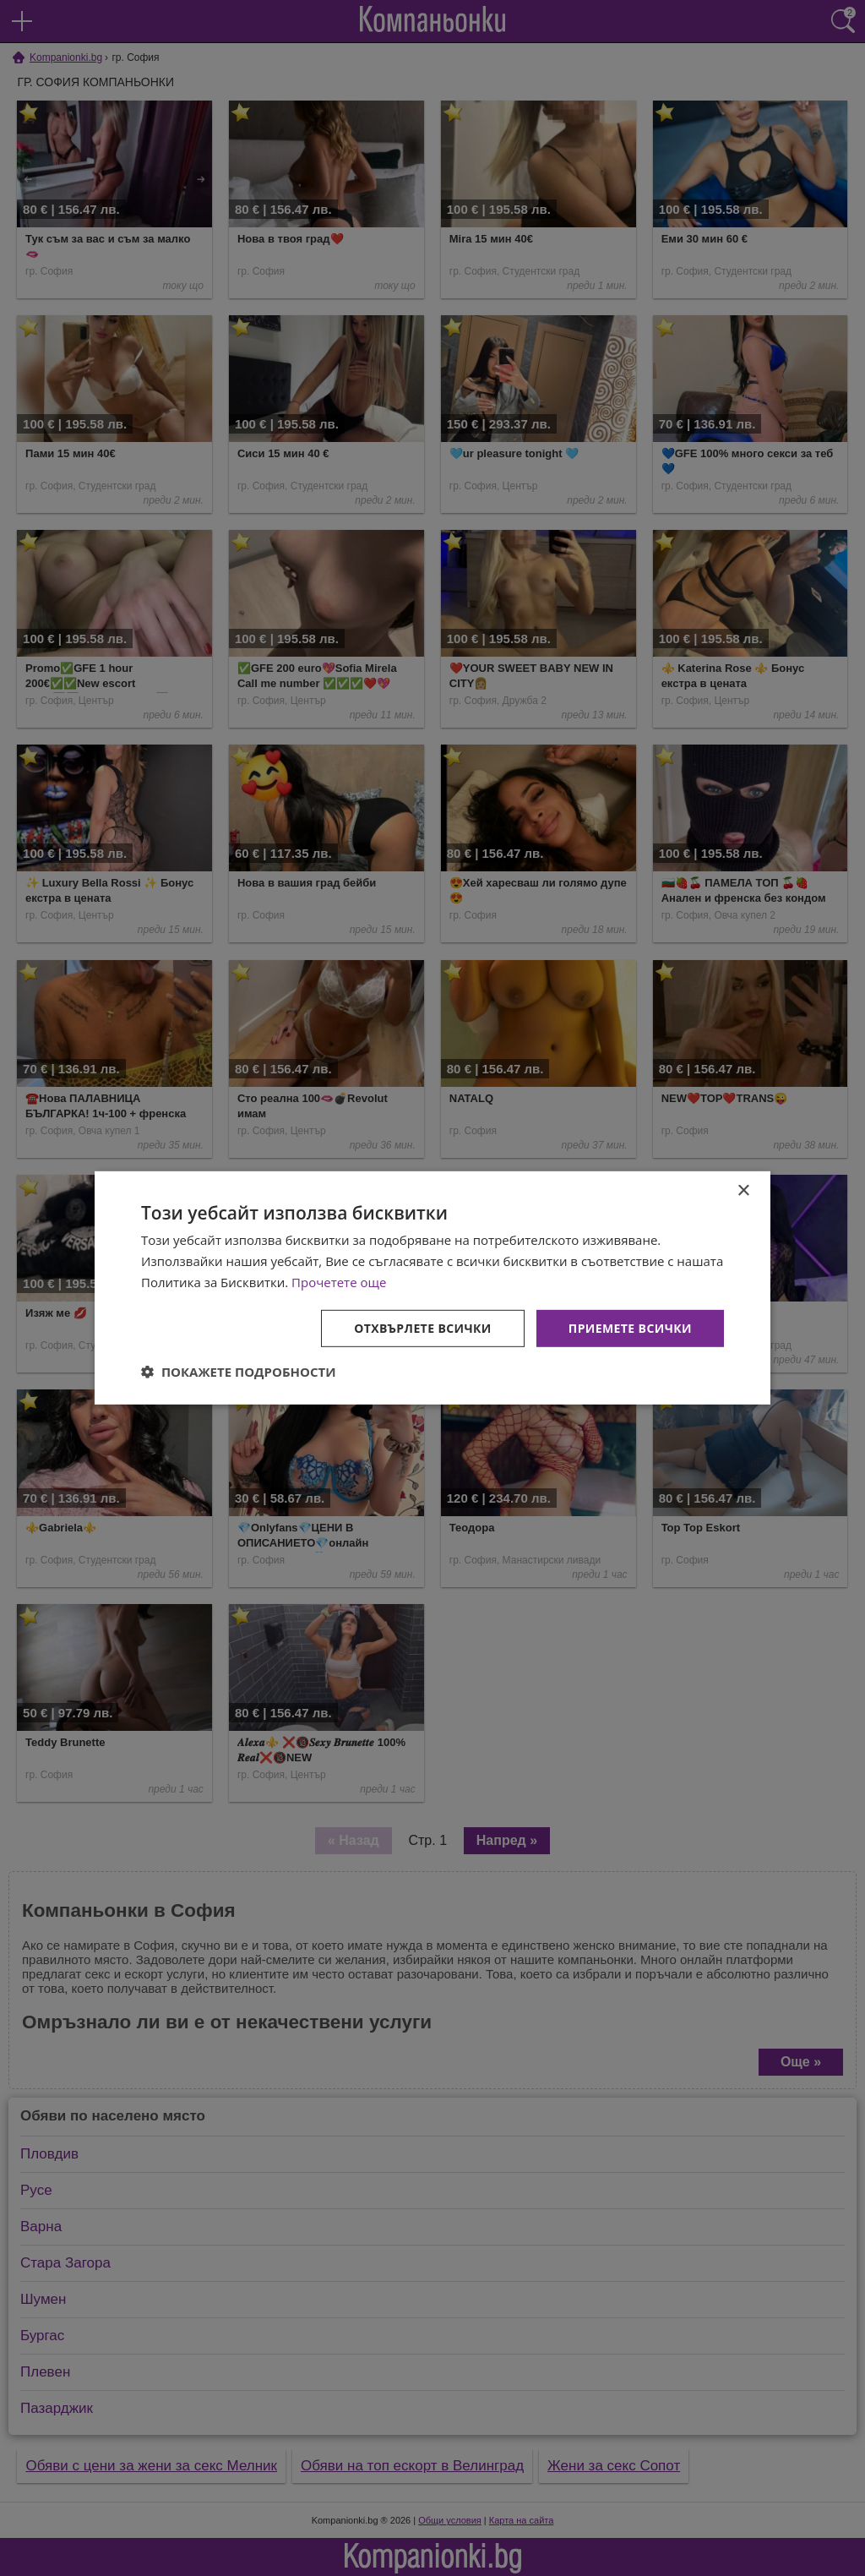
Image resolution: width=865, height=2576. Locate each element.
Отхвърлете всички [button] (423, 1327)
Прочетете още (338, 1282)
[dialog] (432, 1288)
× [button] (743, 1191)
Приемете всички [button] (630, 1327)
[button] (238, 1371)
